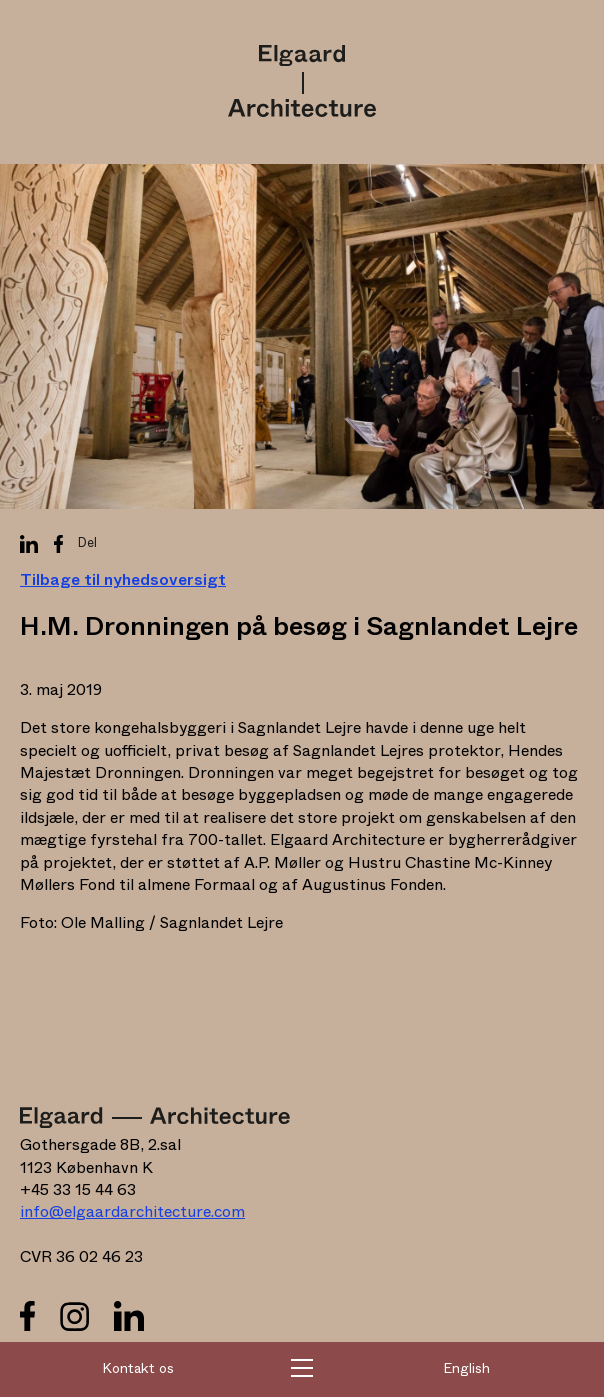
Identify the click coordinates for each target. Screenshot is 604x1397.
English (466, 1369)
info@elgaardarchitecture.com (132, 1212)
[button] (302, 1370)
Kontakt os (138, 1369)
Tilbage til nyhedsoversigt (123, 580)
